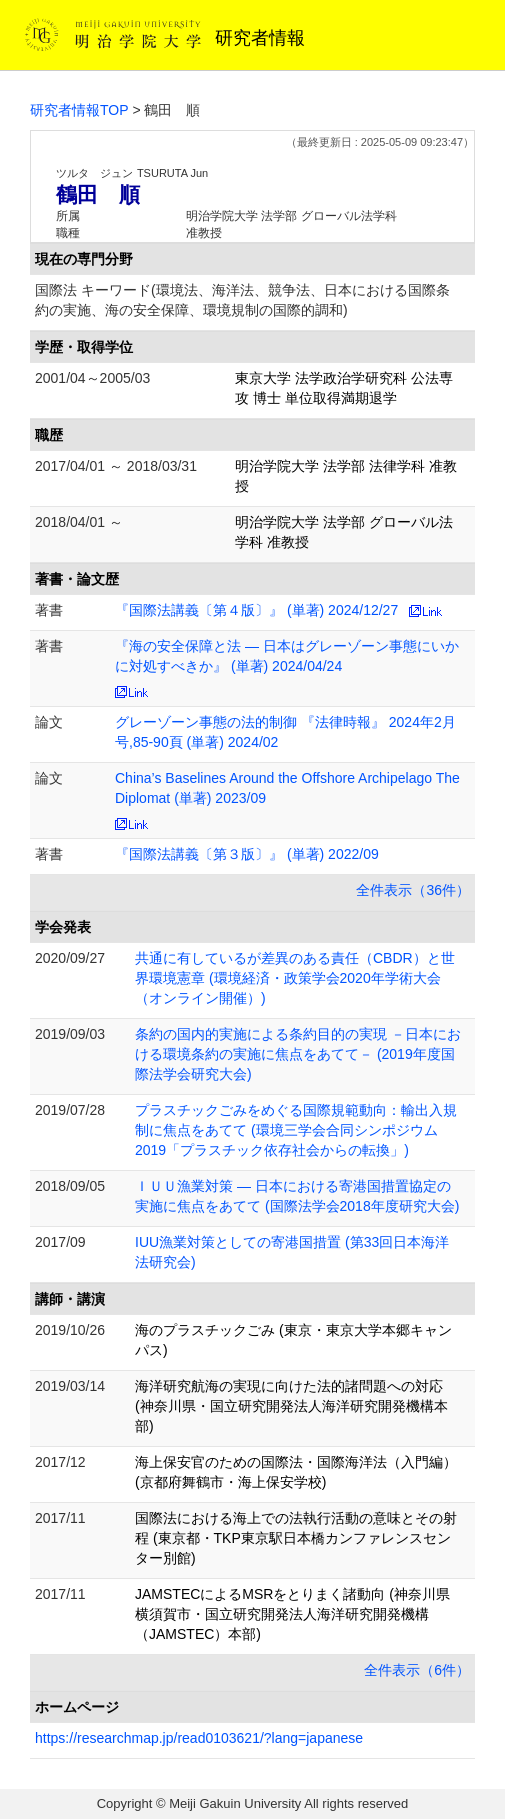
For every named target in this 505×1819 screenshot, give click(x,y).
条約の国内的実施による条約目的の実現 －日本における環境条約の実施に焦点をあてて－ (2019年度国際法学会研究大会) (298, 1054)
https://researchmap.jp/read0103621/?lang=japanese (199, 1738)
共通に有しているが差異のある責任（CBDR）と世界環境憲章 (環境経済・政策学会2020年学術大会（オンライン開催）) (295, 978)
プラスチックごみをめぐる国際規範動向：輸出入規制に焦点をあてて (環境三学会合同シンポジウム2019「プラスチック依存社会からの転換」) (296, 1130)
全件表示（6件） (417, 1670)
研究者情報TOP (79, 110)
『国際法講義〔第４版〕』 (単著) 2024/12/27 (256, 610)
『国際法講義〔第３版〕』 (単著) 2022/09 (247, 854)
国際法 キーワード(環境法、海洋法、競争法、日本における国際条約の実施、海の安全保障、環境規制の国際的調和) (242, 300)
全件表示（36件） (413, 890)
